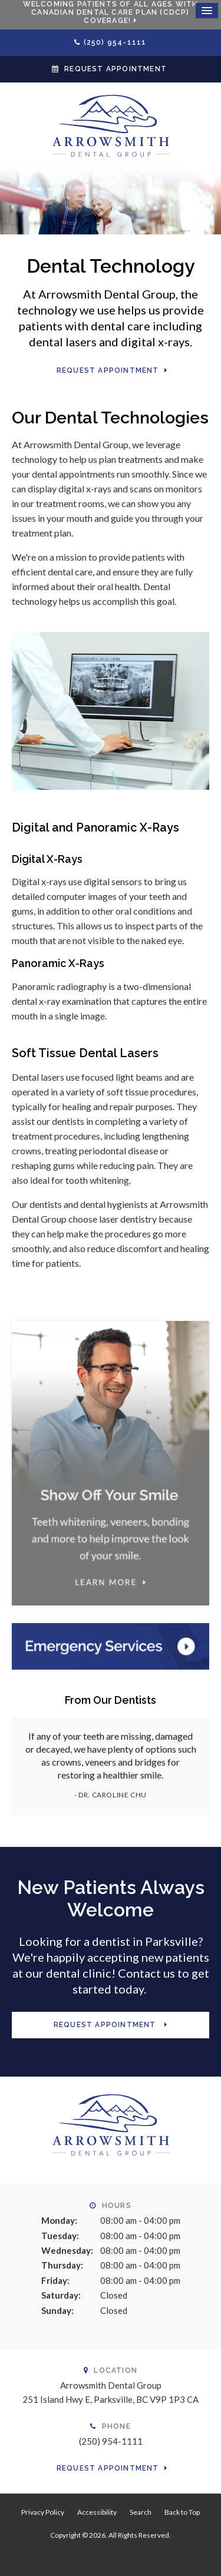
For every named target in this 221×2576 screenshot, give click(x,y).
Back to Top (182, 2512)
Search (140, 2512)
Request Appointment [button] (115, 69)
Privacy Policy (42, 2512)
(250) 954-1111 (115, 42)
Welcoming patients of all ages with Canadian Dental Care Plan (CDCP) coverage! (111, 12)
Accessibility (97, 2512)
